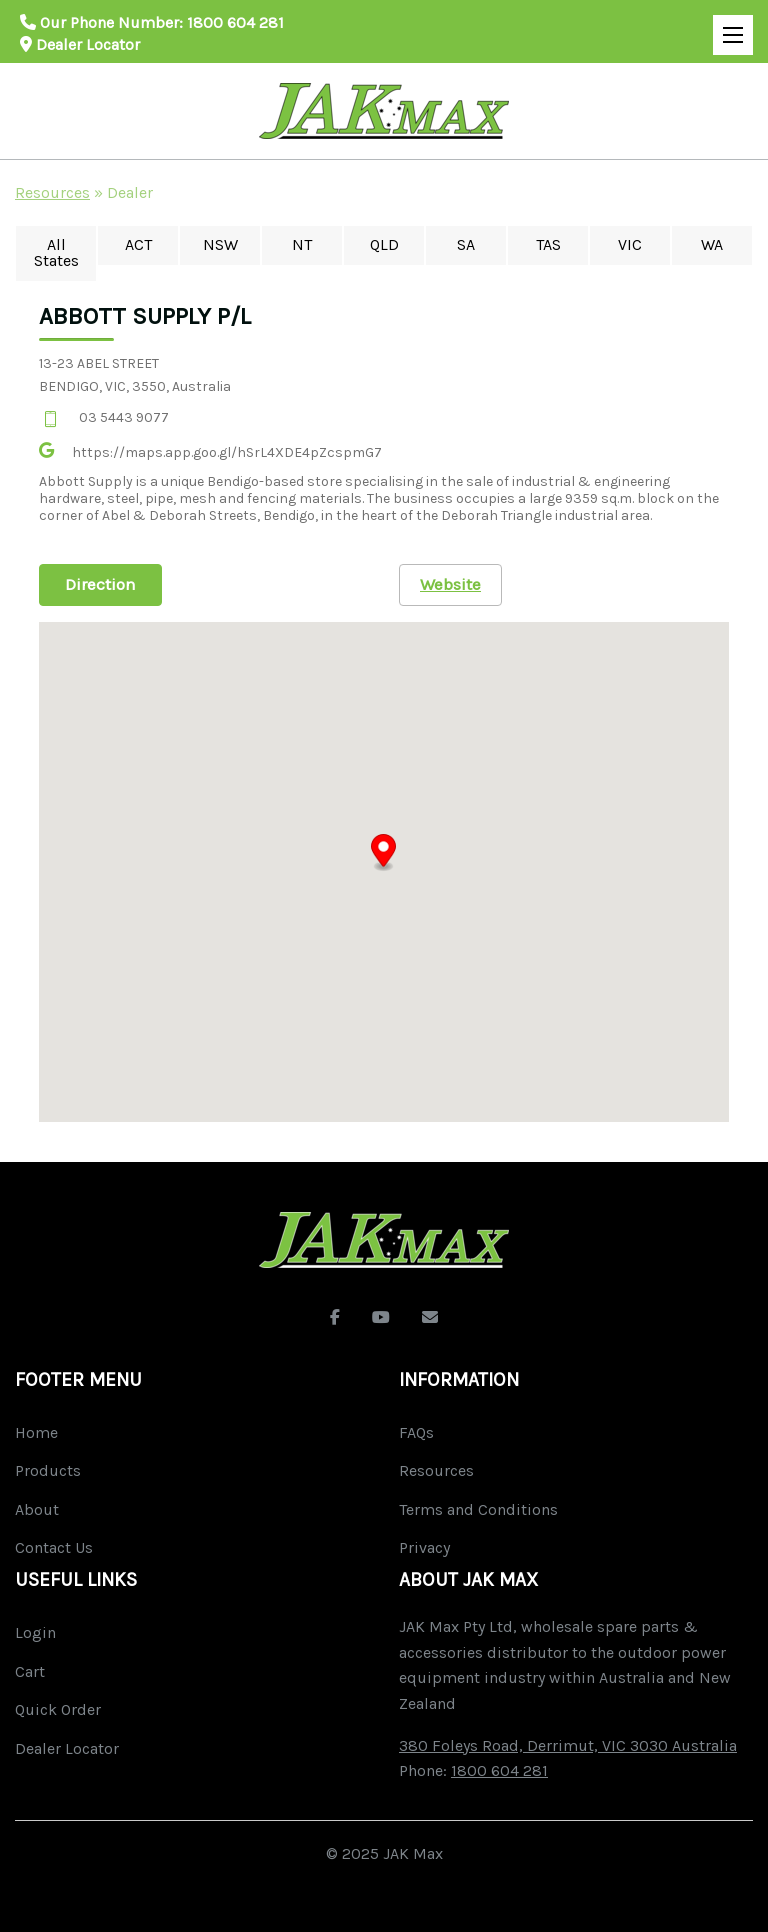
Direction (100, 584)
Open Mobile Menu (728, 26)
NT (302, 244)
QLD (384, 244)
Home (36, 1432)
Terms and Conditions (478, 1509)
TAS (548, 244)
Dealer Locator (80, 44)
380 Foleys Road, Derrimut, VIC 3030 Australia (568, 1745)
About (37, 1509)
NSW (220, 244)
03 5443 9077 (124, 417)
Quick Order (58, 1709)
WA (712, 244)
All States (56, 252)
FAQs (416, 1432)
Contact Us (54, 1547)
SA (466, 244)
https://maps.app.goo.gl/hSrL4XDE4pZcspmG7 (227, 452)
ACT (138, 244)
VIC (630, 244)
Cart (30, 1671)
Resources (52, 192)
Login (35, 1632)
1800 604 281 (235, 22)
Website (450, 584)
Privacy (424, 1547)
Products (48, 1470)
